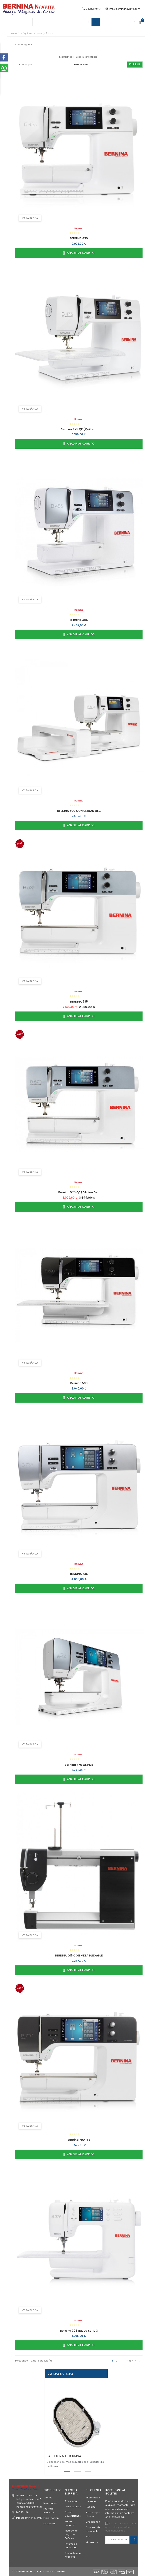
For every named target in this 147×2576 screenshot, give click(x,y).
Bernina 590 (79, 1383)
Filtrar (134, 64)
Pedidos (90, 2507)
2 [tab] (75, 2471)
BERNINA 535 (79, 1002)
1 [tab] (65, 2471)
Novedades (50, 2503)
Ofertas (47, 2497)
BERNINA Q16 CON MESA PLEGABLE (79, 1955)
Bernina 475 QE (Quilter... (79, 429)
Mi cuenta (49, 2523)
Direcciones (93, 2521)
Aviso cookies (73, 2506)
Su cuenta (94, 2490)
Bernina (78, 228)
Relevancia (80, 64)
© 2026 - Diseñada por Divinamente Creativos (38, 2571)
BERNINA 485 (79, 620)
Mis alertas (92, 2542)
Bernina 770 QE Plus (79, 1765)
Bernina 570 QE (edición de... (79, 1192)
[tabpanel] (76, 2431)
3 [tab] (86, 2471)
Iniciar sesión (51, 2518)
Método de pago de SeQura (71, 2534)
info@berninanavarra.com (122, 9)
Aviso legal (71, 2501)
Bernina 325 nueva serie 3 (79, 2331)
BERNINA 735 (79, 1574)
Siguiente (134, 2360)
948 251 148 (22, 2512)
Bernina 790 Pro (78, 2140)
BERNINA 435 (79, 238)
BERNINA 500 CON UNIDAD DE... (79, 811)
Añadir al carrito (79, 253)
